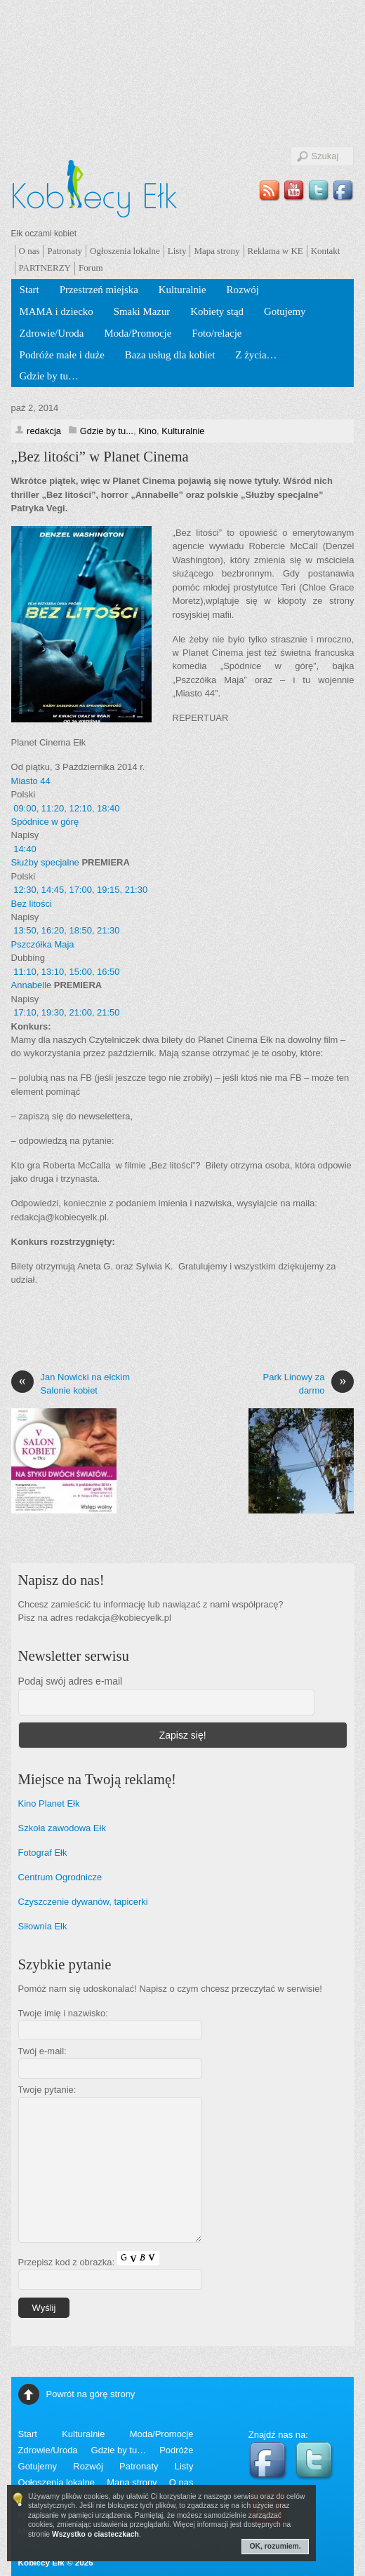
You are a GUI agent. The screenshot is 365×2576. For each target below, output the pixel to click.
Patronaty (64, 250)
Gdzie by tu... (106, 431)
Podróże (176, 2450)
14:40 (24, 849)
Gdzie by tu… (49, 376)
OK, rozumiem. (275, 2546)
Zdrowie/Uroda (52, 333)
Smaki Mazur (142, 311)
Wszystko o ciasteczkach (95, 2534)
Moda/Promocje (137, 333)
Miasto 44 (31, 781)
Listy (177, 250)
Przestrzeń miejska (99, 289)
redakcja (44, 431)
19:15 (108, 889)
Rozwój (243, 289)
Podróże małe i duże (62, 354)
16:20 (52, 930)
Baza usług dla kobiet (170, 354)
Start (29, 289)
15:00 (80, 971)
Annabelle (31, 985)
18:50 (80, 930)
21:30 (136, 889)
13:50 (24, 930)
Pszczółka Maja (42, 944)
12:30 (24, 889)
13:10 (52, 971)
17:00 (80, 889)
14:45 (52, 889)
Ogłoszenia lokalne (125, 250)
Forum (91, 267)
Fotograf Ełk (42, 1852)
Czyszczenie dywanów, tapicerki (83, 1901)
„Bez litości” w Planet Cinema (100, 456)
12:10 (80, 808)
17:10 (24, 1012)
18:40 (108, 808)
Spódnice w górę (45, 821)
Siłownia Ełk (42, 1926)
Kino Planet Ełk (49, 1803)
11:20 (52, 808)
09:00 (24, 808)
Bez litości (31, 903)
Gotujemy (285, 311)
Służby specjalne (45, 862)
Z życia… (256, 354)
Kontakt (325, 250)
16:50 (108, 971)
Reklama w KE (275, 250)
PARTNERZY (45, 267)
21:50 (108, 1012)
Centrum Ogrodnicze (60, 1877)
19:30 (52, 1012)
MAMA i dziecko (56, 311)
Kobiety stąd (217, 311)
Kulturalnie (182, 289)
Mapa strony (216, 250)
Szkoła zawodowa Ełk (62, 1828)
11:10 (24, 971)
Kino (147, 431)
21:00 (80, 1012)
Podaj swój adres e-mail (70, 1681)
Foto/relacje (216, 333)
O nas (29, 250)
